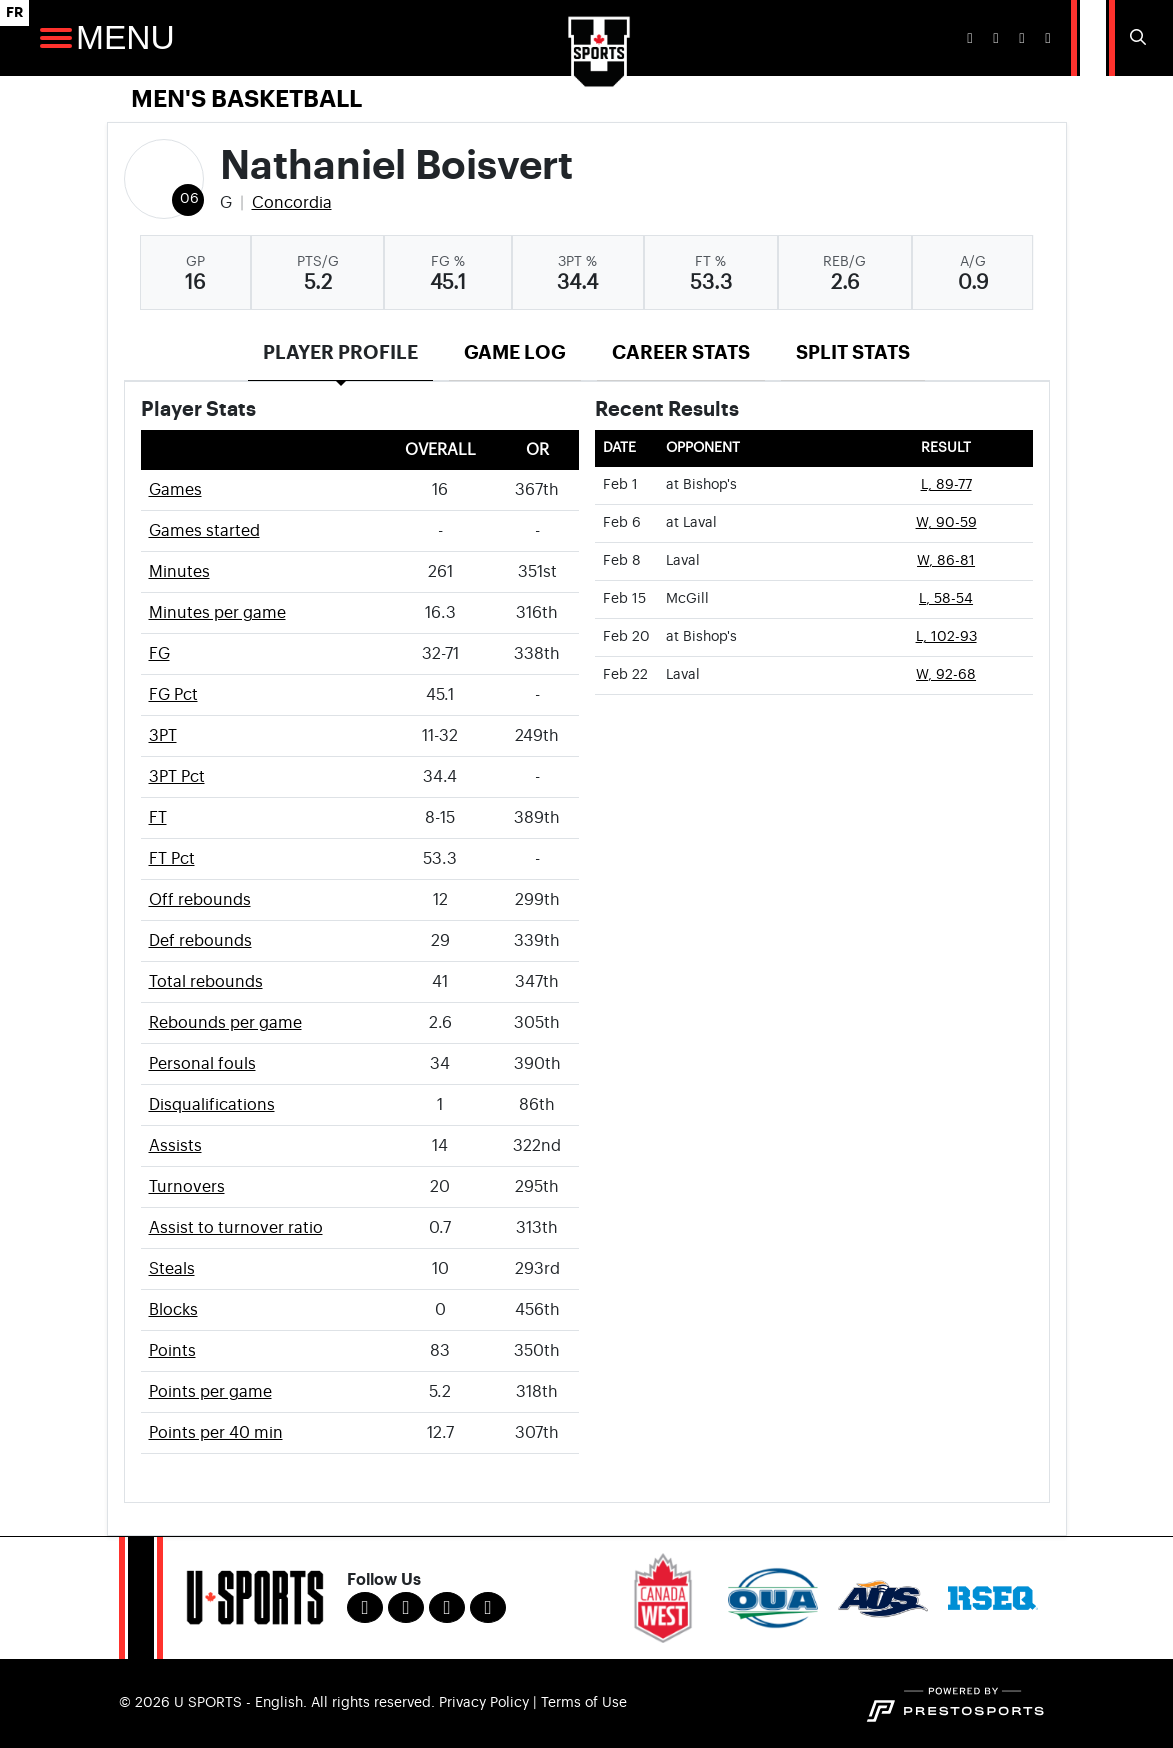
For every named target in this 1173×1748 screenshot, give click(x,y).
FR (14, 12)
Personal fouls (202, 1064)
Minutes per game (217, 613)
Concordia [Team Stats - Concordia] (292, 203)
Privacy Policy (484, 1703)
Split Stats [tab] (853, 352)
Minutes (179, 572)
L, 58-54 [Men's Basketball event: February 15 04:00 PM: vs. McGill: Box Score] (946, 599)
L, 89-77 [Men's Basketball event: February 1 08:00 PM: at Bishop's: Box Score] (946, 485)
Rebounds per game (225, 1023)
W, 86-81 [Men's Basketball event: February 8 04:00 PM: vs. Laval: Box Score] (946, 561)
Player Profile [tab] (340, 352)
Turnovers (187, 1187)
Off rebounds (200, 900)
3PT (163, 736)
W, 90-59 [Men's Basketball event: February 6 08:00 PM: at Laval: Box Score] (946, 523)
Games (175, 490)
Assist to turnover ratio (236, 1228)
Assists (175, 1146)
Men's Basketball (246, 99)
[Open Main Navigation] (56, 38)
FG (159, 654)
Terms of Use (584, 1703)
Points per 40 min (216, 1433)
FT (158, 818)
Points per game (210, 1392)
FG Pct (173, 695)
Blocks (173, 1310)
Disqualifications (212, 1105)
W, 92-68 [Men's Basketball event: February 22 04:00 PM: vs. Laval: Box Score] (946, 675)
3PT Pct (177, 777)
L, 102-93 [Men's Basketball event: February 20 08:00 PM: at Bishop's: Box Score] (946, 637)
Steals (172, 1269)
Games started (204, 531)
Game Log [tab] (515, 352)
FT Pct (172, 859)
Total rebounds (206, 982)
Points (172, 1351)
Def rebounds (200, 941)
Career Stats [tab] (681, 352)
